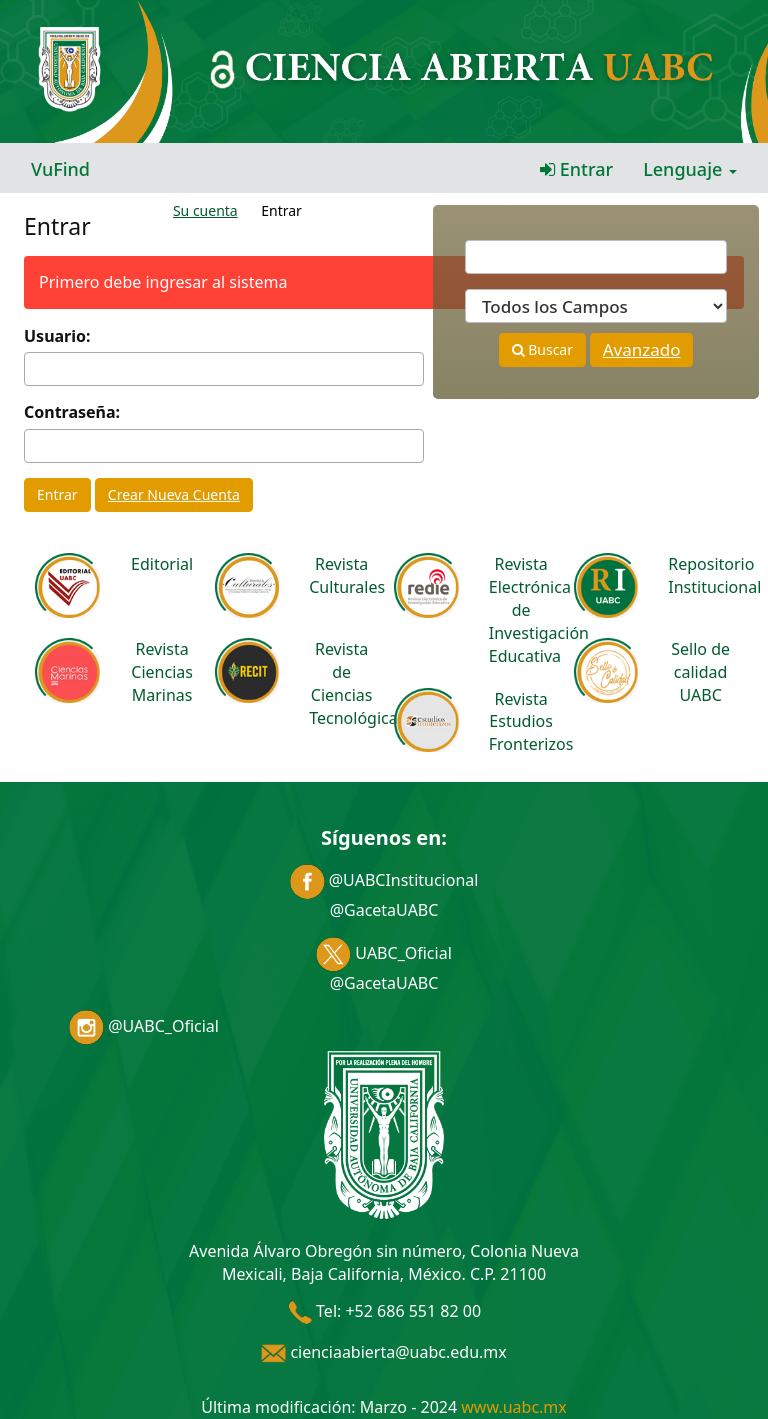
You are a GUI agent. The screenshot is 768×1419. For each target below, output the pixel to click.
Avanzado (642, 349)
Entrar (576, 169)
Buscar (542, 349)
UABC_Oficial (384, 953)
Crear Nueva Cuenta (174, 494)
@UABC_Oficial (144, 1026)
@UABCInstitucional (384, 880)
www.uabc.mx (513, 1407)
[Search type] (596, 306)
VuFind (60, 169)
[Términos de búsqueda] (596, 257)
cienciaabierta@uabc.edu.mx (384, 1352)
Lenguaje (690, 169)
